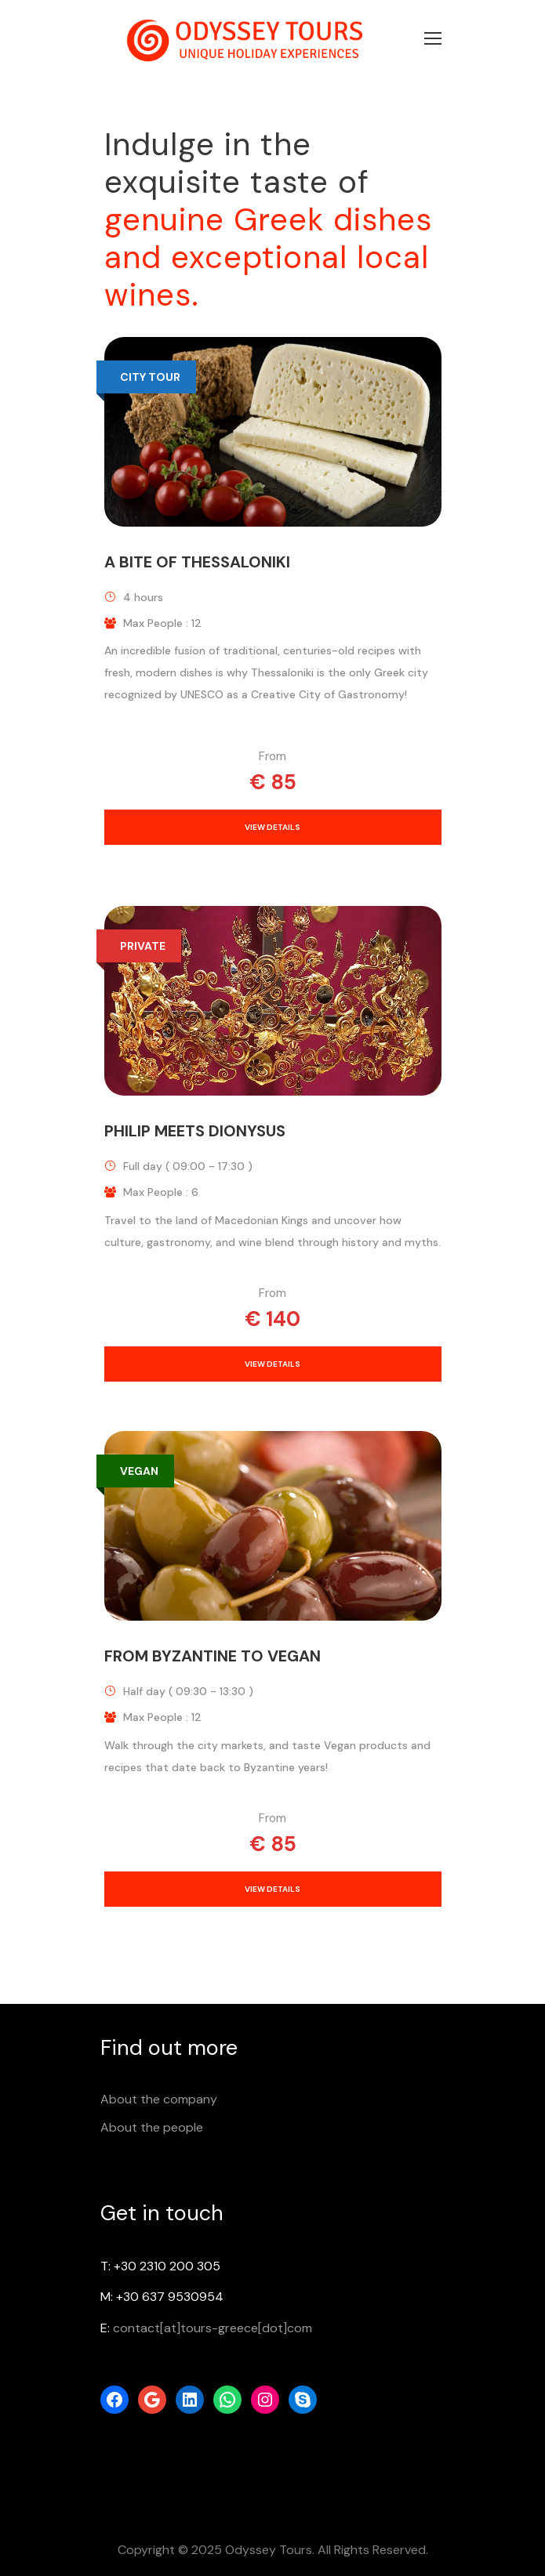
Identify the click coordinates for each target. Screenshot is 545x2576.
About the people (151, 2127)
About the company (158, 2099)
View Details (272, 827)
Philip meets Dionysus (194, 1131)
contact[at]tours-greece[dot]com (212, 2328)
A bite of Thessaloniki (197, 562)
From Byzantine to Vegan (212, 1656)
